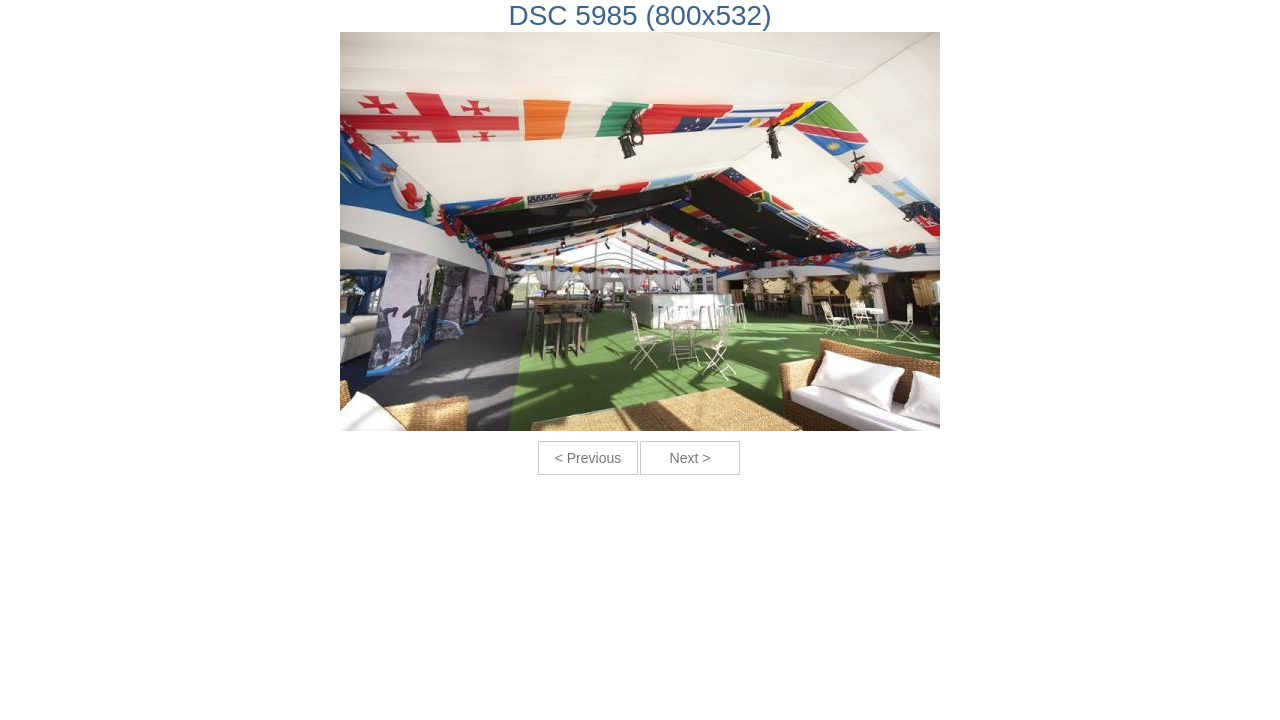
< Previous (588, 458)
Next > (690, 458)
